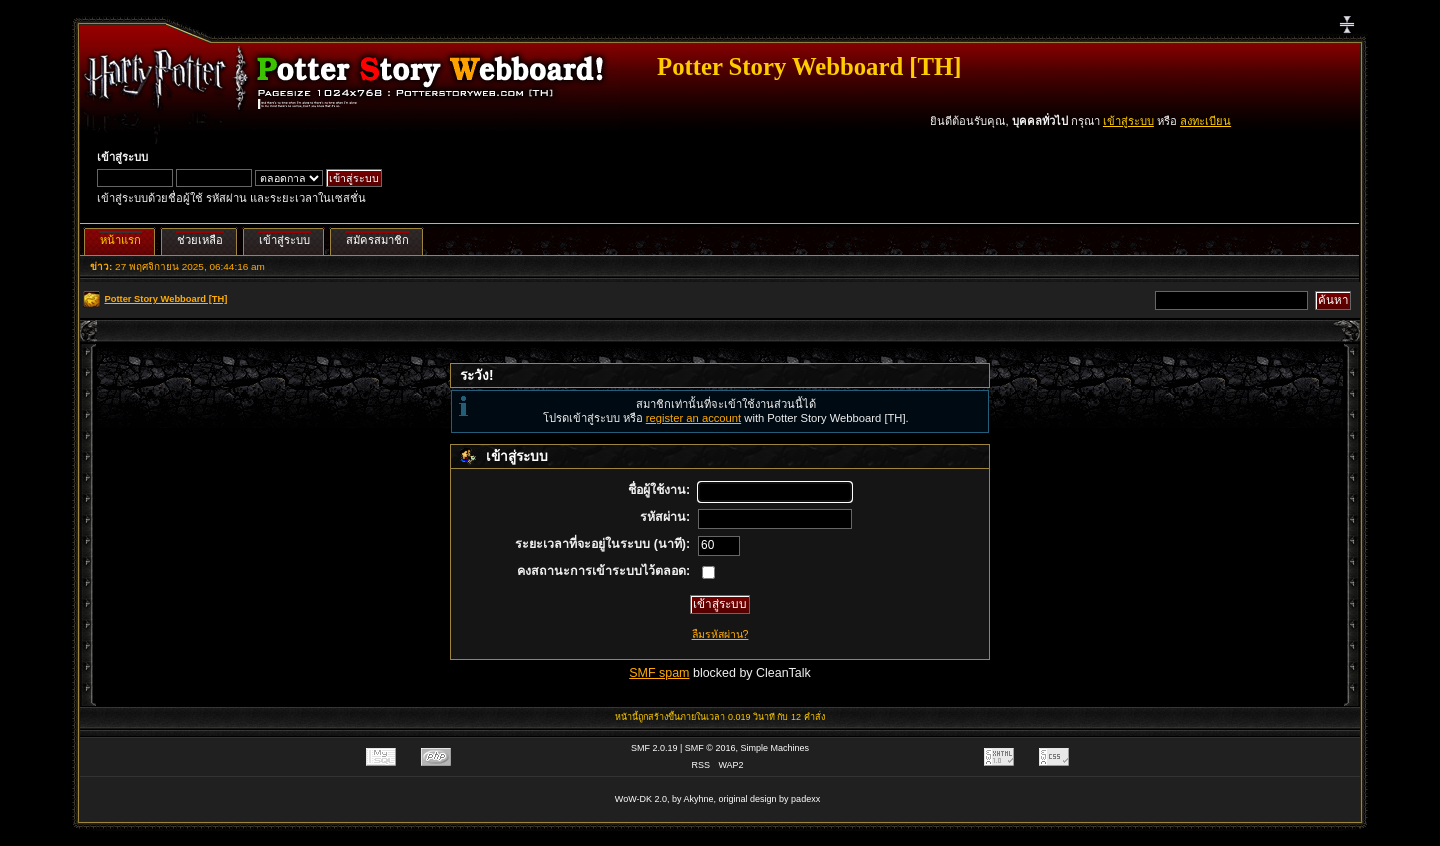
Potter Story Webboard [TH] (809, 66)
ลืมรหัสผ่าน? (720, 634)
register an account (693, 418)
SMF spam (659, 673)
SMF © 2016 (710, 748)
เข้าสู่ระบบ (1128, 121)
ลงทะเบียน (1205, 121)
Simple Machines (775, 748)
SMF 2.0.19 (654, 748)
